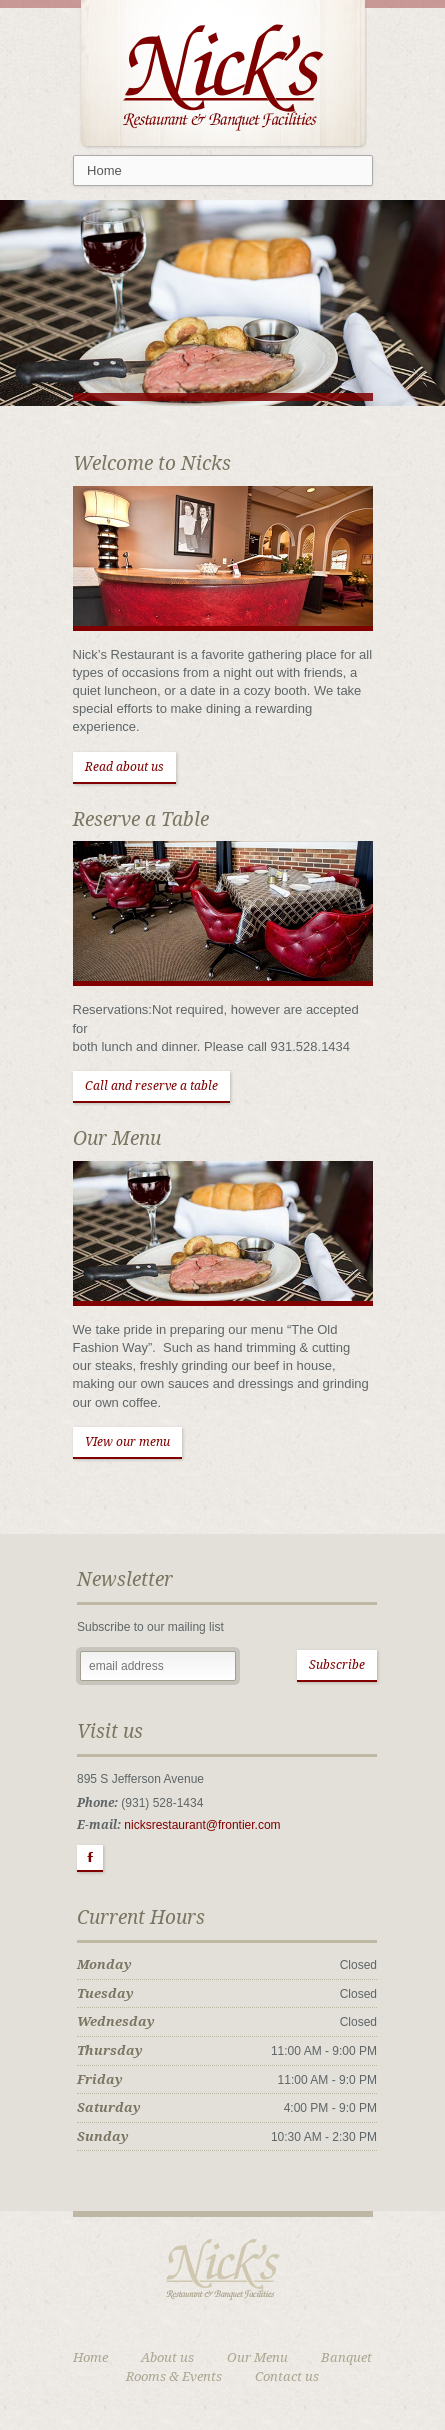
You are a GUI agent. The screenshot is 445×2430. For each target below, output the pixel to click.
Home (90, 2357)
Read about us (124, 767)
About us (167, 2357)
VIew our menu (127, 1442)
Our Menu (257, 2357)
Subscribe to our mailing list (150, 1627)
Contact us (287, 2376)
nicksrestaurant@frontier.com (202, 1825)
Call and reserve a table (151, 1086)
